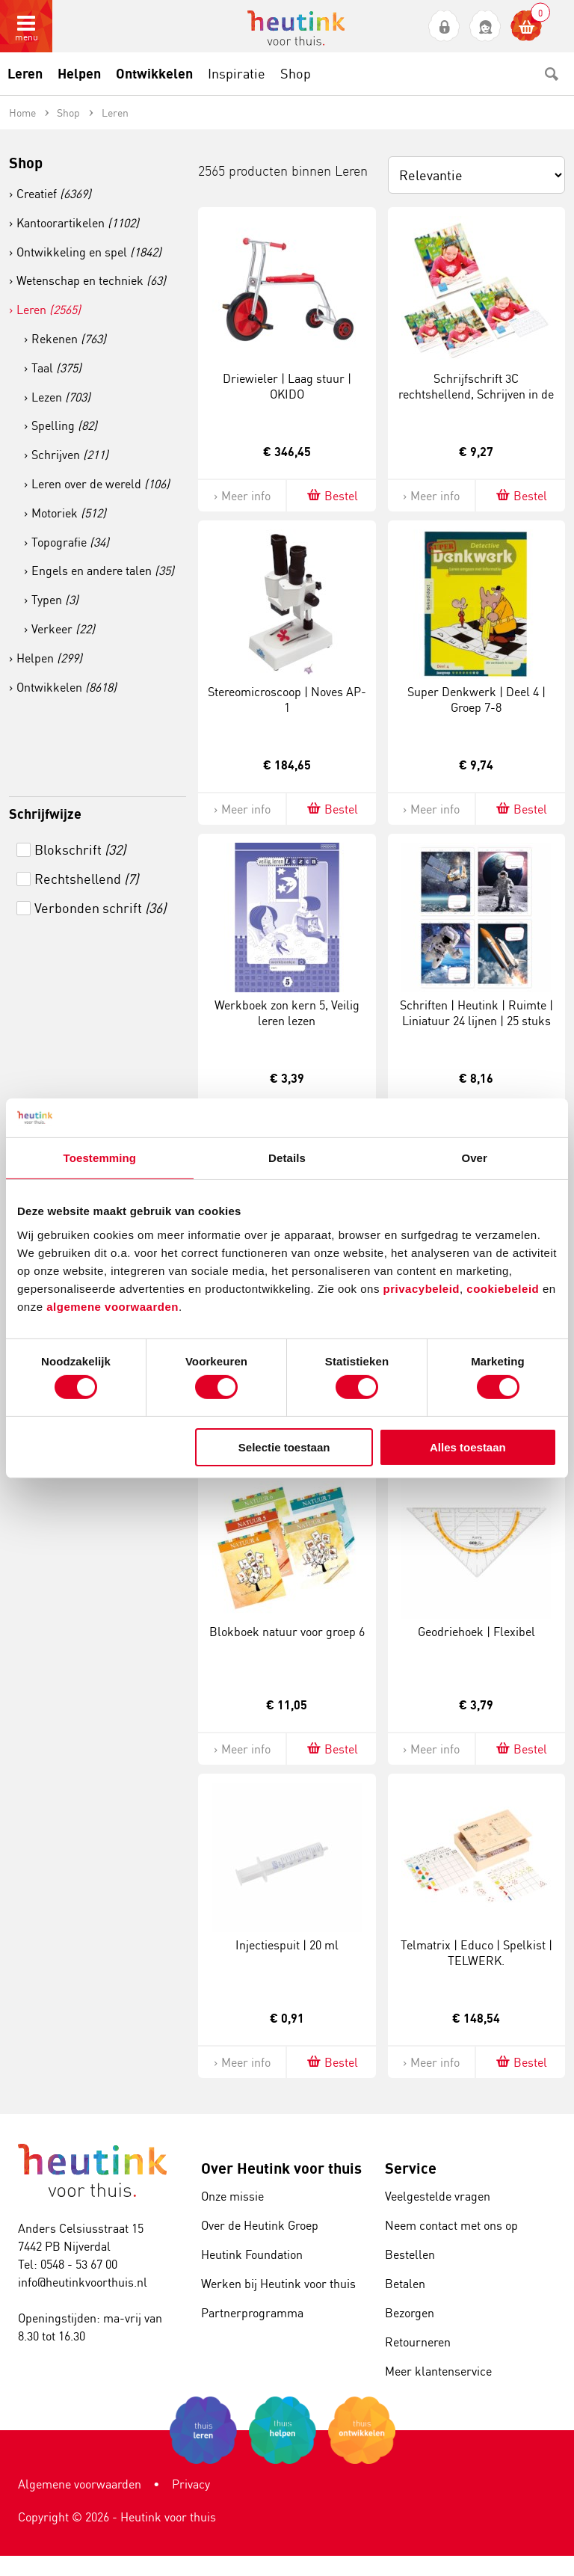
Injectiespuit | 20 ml (287, 1944)
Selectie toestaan (284, 1447)
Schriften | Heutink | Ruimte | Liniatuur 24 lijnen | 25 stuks (476, 1012)
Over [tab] (474, 1158)
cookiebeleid (504, 1288)
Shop (26, 162)
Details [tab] (287, 1158)
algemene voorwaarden (112, 1306)
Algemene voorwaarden (79, 2484)
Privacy (191, 2484)
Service (410, 2168)
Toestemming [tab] (100, 1158)
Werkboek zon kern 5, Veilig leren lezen (287, 1012)
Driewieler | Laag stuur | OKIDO (287, 386)
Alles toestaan (468, 1447)
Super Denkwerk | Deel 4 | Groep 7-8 (476, 699)
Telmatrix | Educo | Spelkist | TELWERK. (476, 1952)
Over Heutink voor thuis (281, 2168)
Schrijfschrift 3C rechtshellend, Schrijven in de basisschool (476, 394)
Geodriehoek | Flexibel (476, 1631)
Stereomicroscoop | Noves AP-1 (287, 699)
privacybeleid (421, 1288)
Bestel (331, 495)
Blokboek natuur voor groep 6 (287, 1631)
